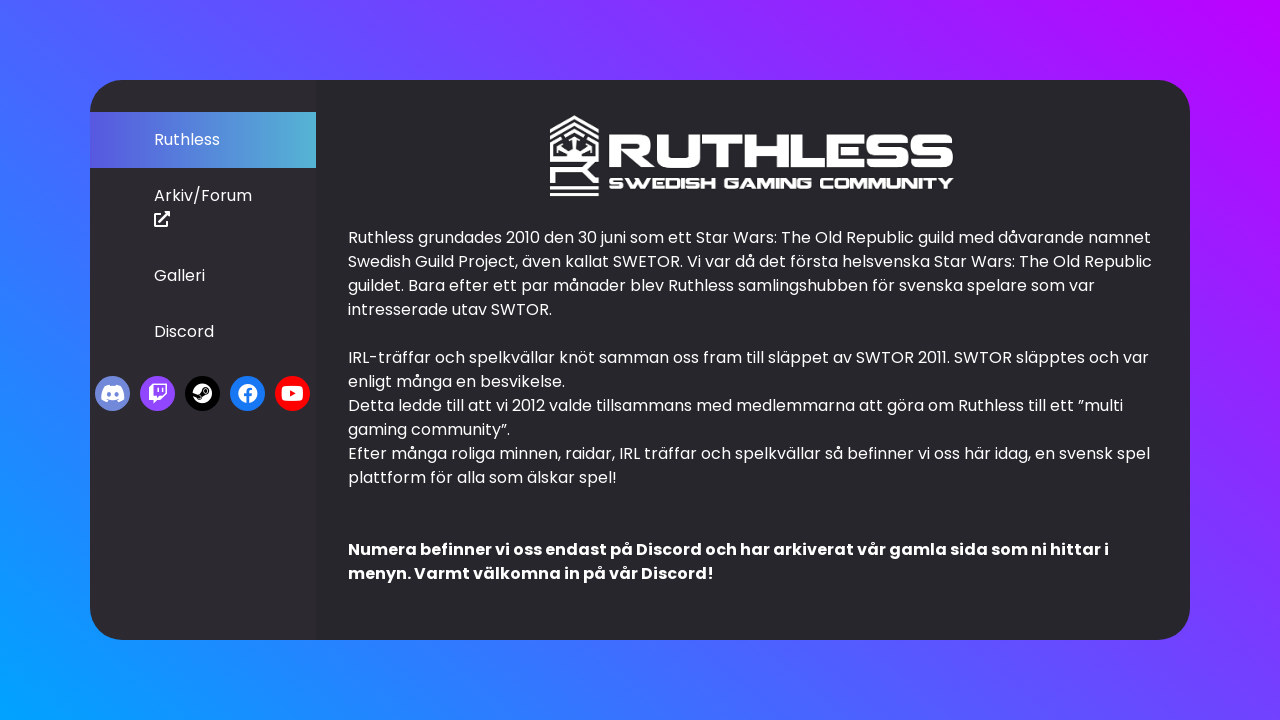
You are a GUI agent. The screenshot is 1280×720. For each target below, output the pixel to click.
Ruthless (187, 139)
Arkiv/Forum (203, 205)
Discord (184, 331)
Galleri (179, 275)
